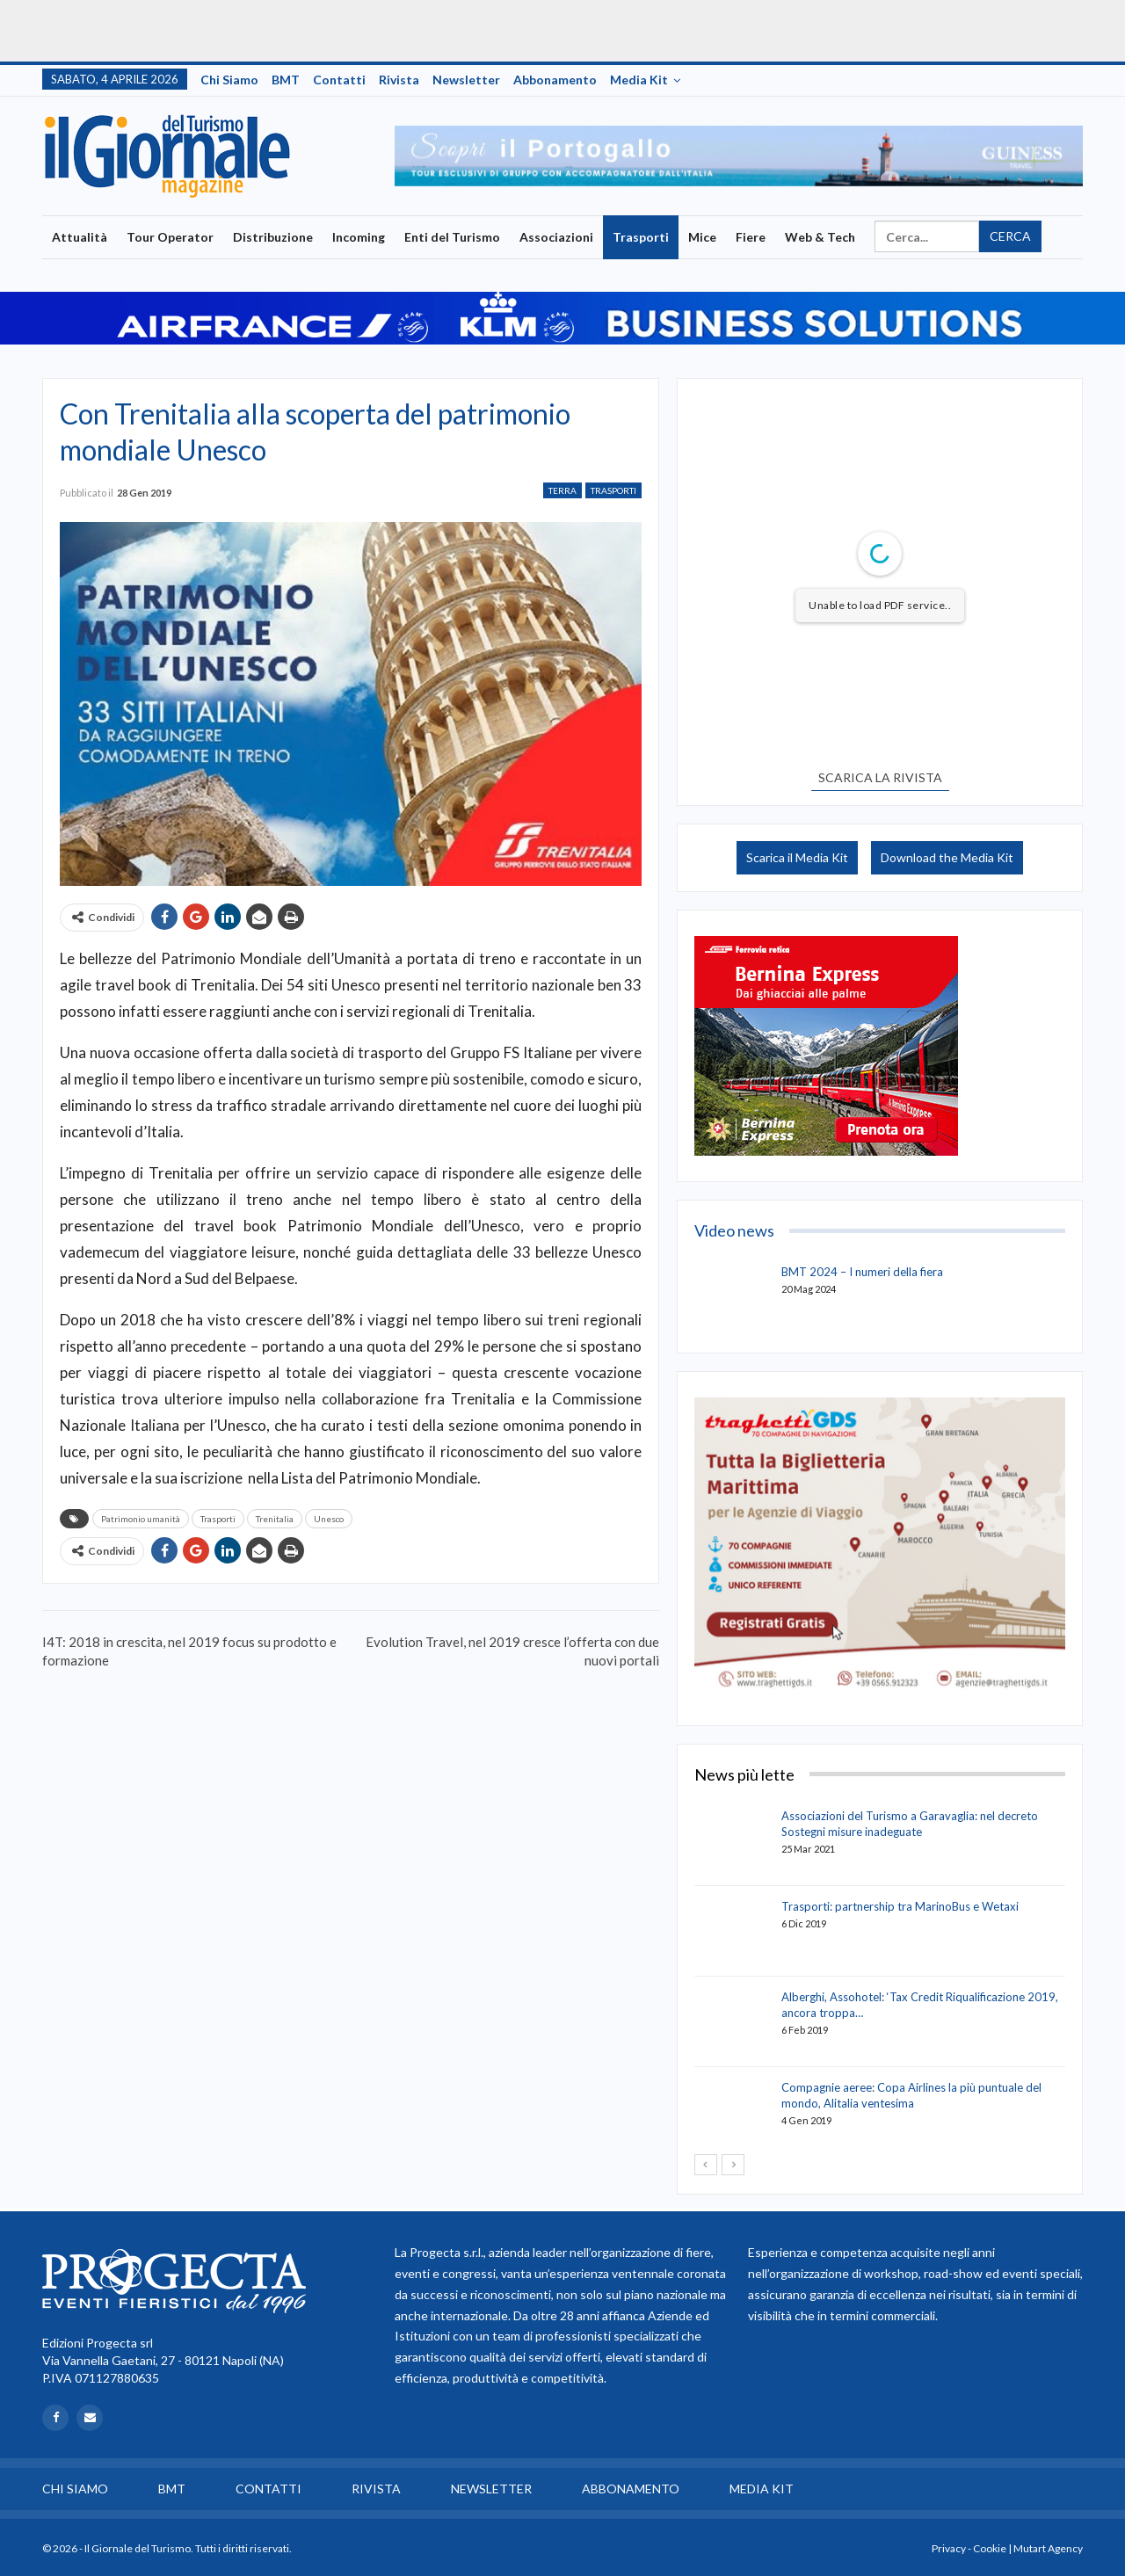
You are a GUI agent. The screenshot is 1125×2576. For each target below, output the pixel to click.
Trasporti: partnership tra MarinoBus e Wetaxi (900, 1906)
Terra (562, 490)
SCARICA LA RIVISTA (880, 777)
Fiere (751, 236)
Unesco (329, 1518)
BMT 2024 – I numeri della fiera (862, 1272)
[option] (739, 156)
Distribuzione (273, 236)
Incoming (358, 236)
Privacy (949, 2548)
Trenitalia (275, 1518)
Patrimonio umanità (140, 1518)
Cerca (1010, 236)
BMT (286, 79)
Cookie (989, 2548)
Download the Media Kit (947, 857)
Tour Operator (170, 236)
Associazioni (556, 236)
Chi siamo (229, 79)
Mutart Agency (1048, 2548)
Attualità (79, 236)
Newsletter (466, 79)
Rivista (399, 79)
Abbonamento (555, 79)
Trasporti (641, 236)
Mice (702, 236)
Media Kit (639, 79)
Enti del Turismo (452, 236)
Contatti (339, 79)
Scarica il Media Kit (797, 857)
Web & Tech (820, 236)
